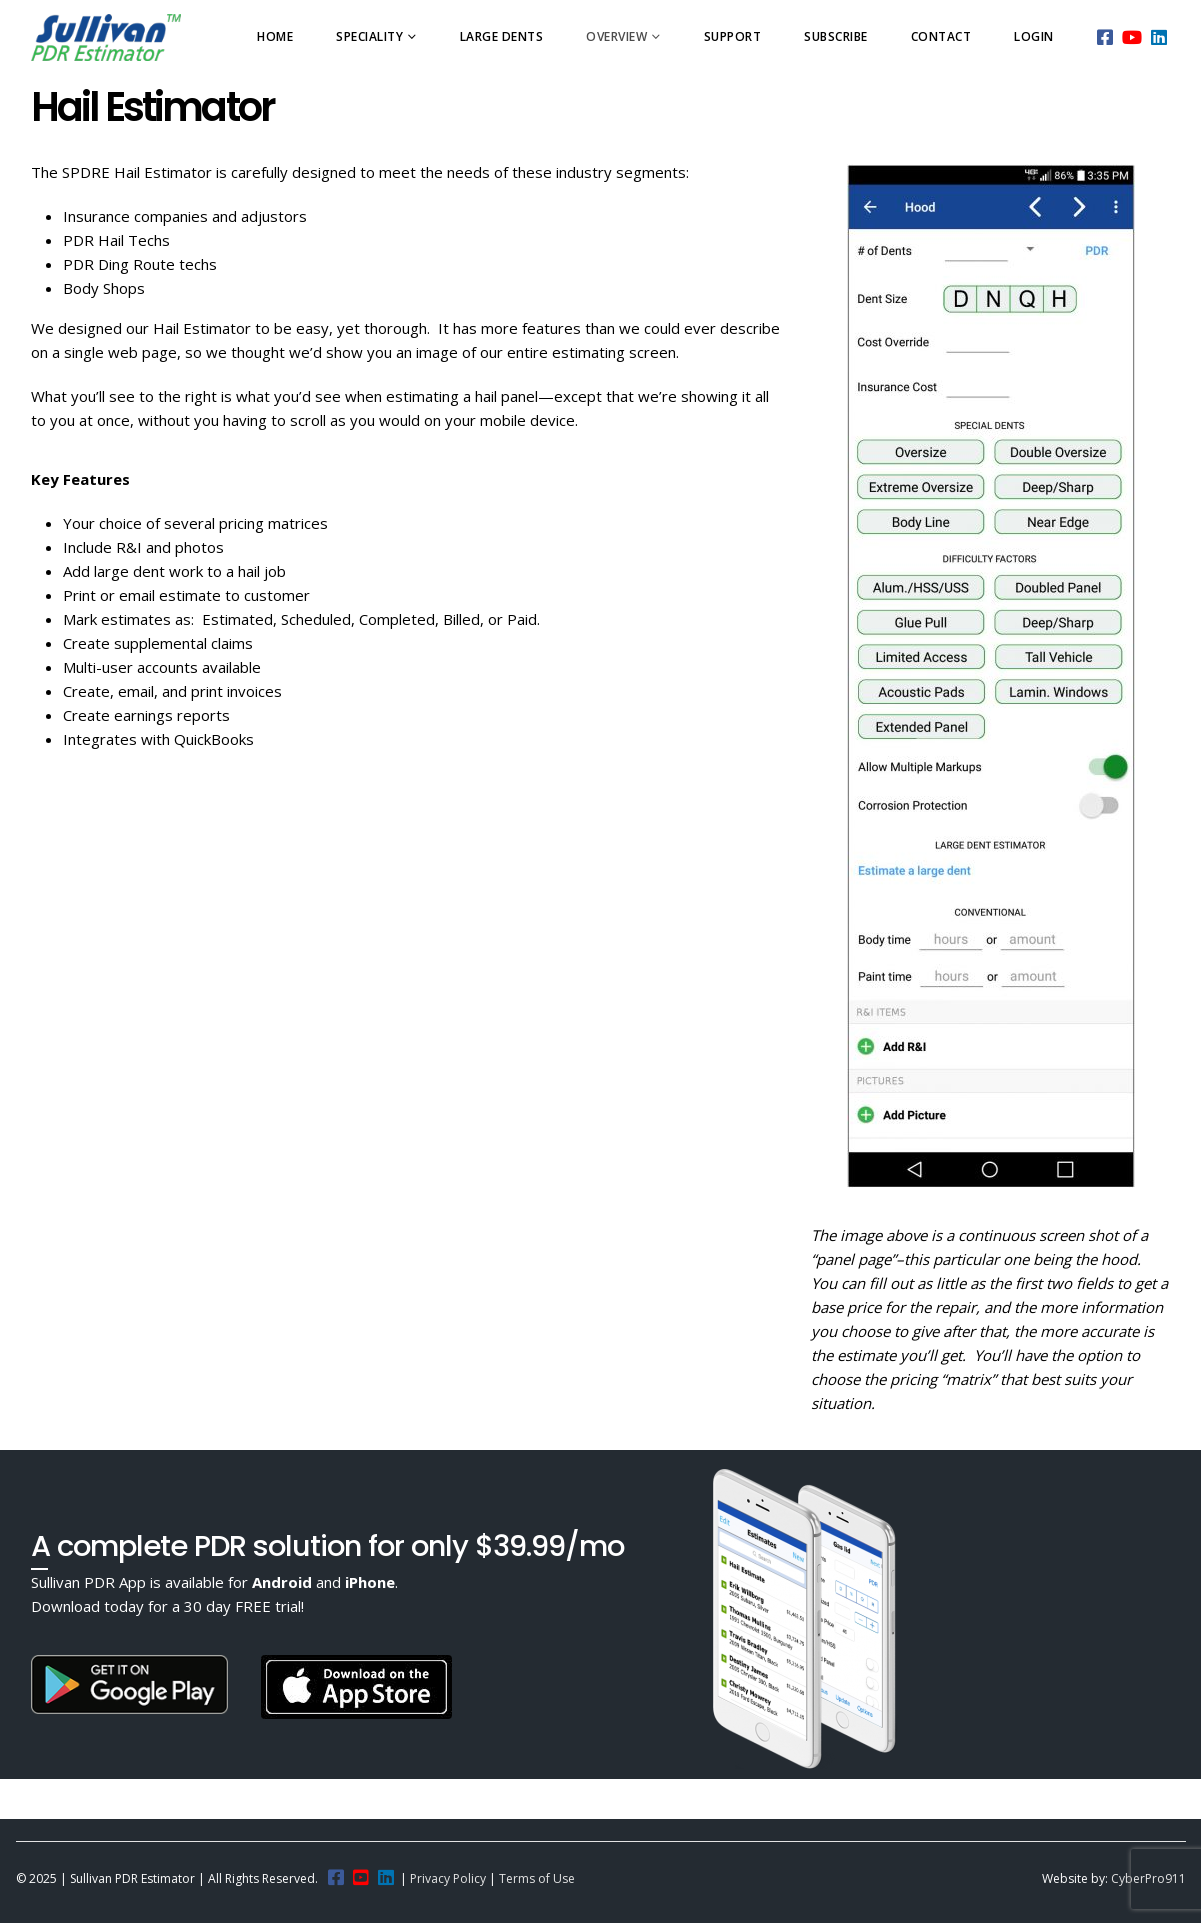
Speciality (369, 36)
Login (1034, 36)
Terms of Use (537, 1878)
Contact (941, 36)
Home (275, 36)
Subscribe (836, 36)
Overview (616, 36)
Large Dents (502, 36)
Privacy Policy (448, 1878)
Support (733, 36)
